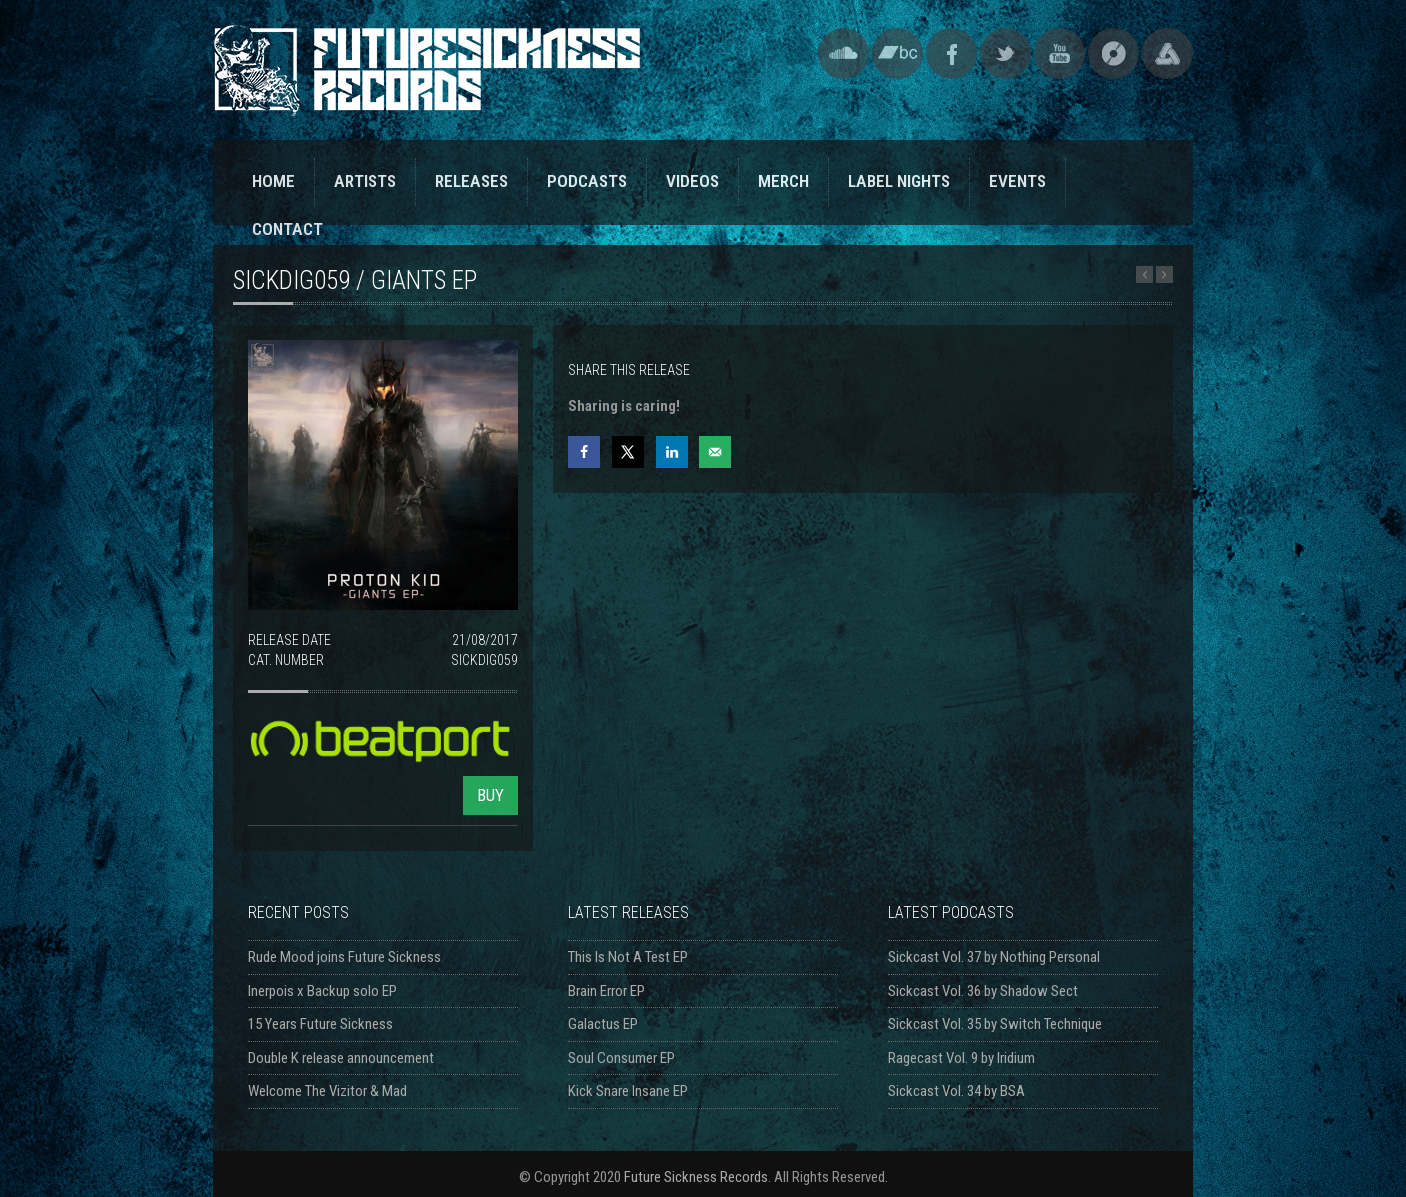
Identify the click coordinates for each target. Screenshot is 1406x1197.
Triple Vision (1167, 53)
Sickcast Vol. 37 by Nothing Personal (994, 957)
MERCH (783, 181)
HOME (273, 181)
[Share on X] (628, 452)
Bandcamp (897, 53)
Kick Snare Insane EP (628, 1091)
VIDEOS (692, 181)
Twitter (1005, 53)
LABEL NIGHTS (899, 181)
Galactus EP (603, 1024)
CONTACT (287, 229)
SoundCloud (843, 53)
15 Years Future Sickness (320, 1024)
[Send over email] (715, 452)
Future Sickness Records (696, 1177)
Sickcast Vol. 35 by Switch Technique (995, 1024)
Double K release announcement (341, 1058)
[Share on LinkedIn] (672, 452)
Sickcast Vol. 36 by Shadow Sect (983, 991)
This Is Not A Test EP (628, 957)
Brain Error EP (606, 991)
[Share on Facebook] (584, 452)
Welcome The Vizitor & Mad (327, 1091)
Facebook (951, 53)
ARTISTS (365, 181)
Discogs (1113, 53)
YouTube (1059, 53)
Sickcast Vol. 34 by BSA (956, 1091)
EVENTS (1017, 181)
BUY (490, 795)
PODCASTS (587, 181)
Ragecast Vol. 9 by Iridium (961, 1058)
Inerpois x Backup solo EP (322, 991)
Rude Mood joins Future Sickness (344, 957)
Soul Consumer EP (621, 1058)
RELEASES (471, 181)
